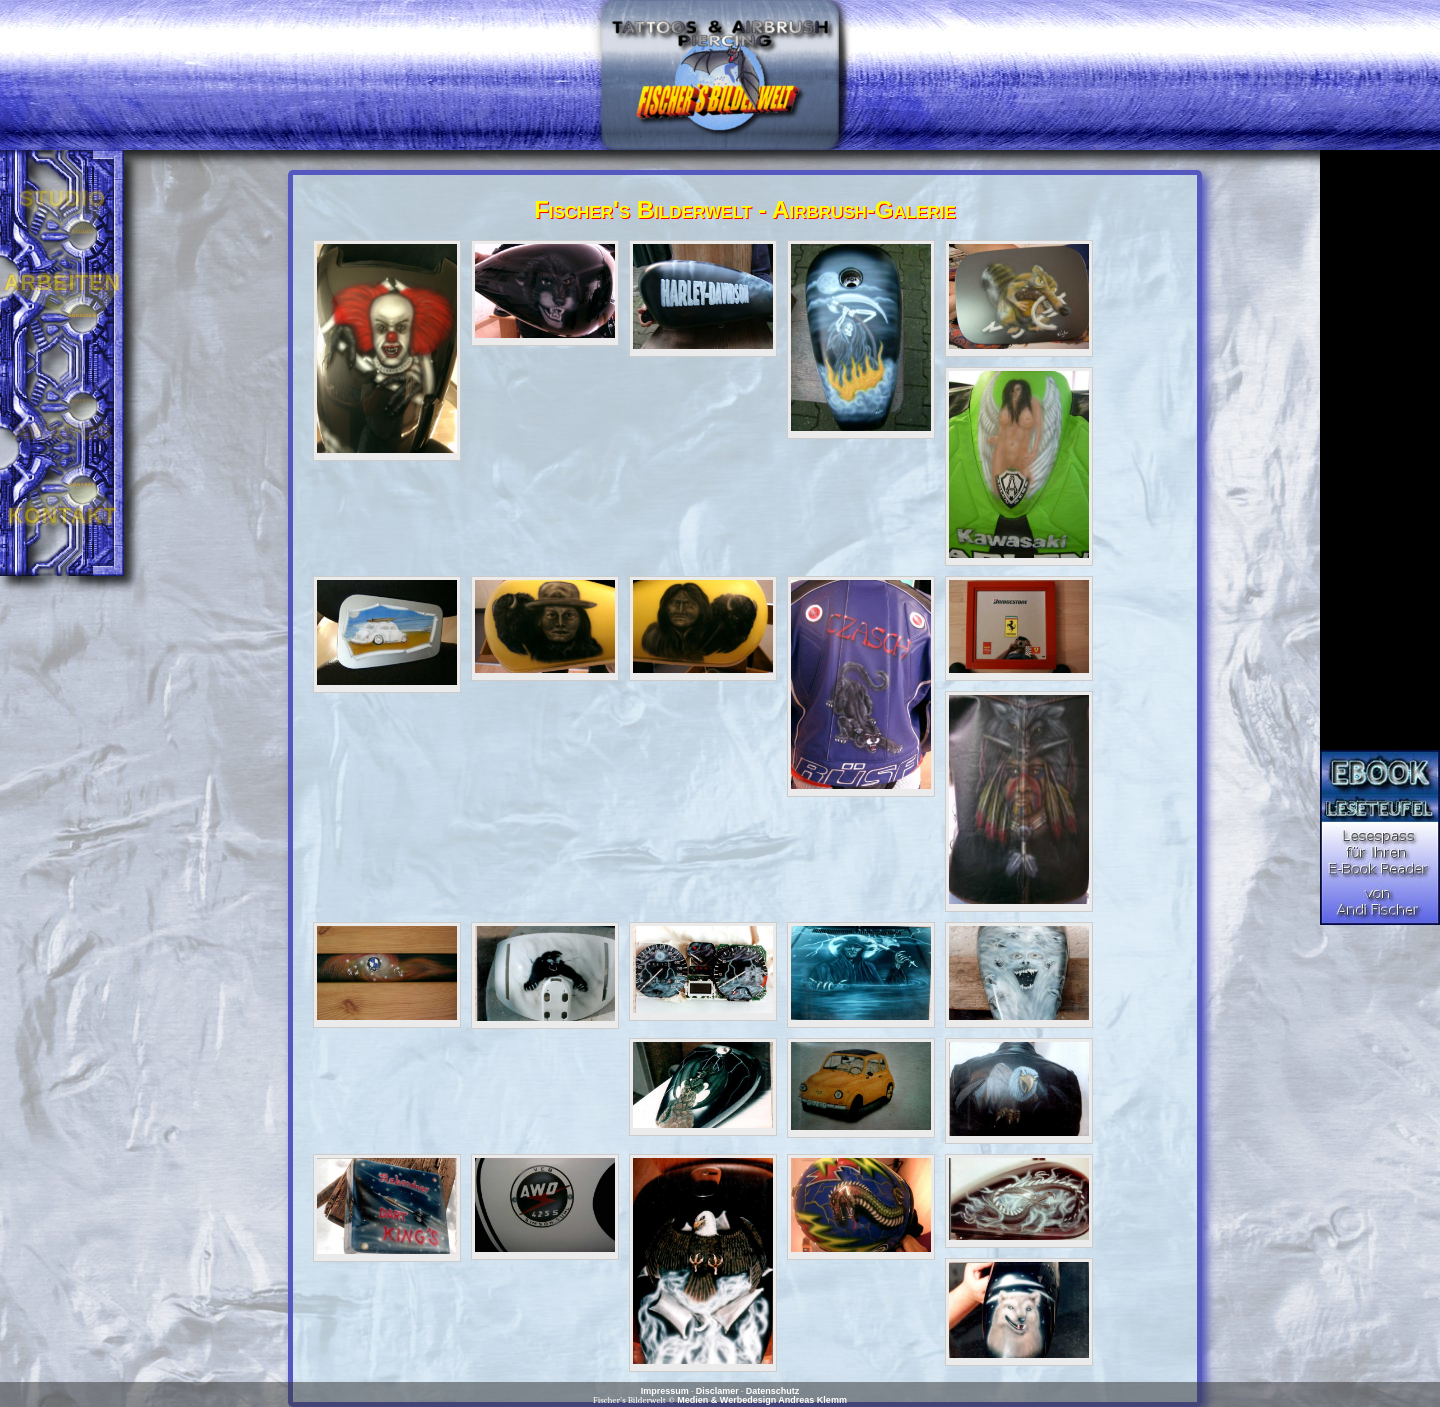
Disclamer (717, 1391)
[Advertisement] (1380, 450)
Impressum (665, 1391)
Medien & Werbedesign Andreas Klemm (762, 1400)
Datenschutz (773, 1391)
